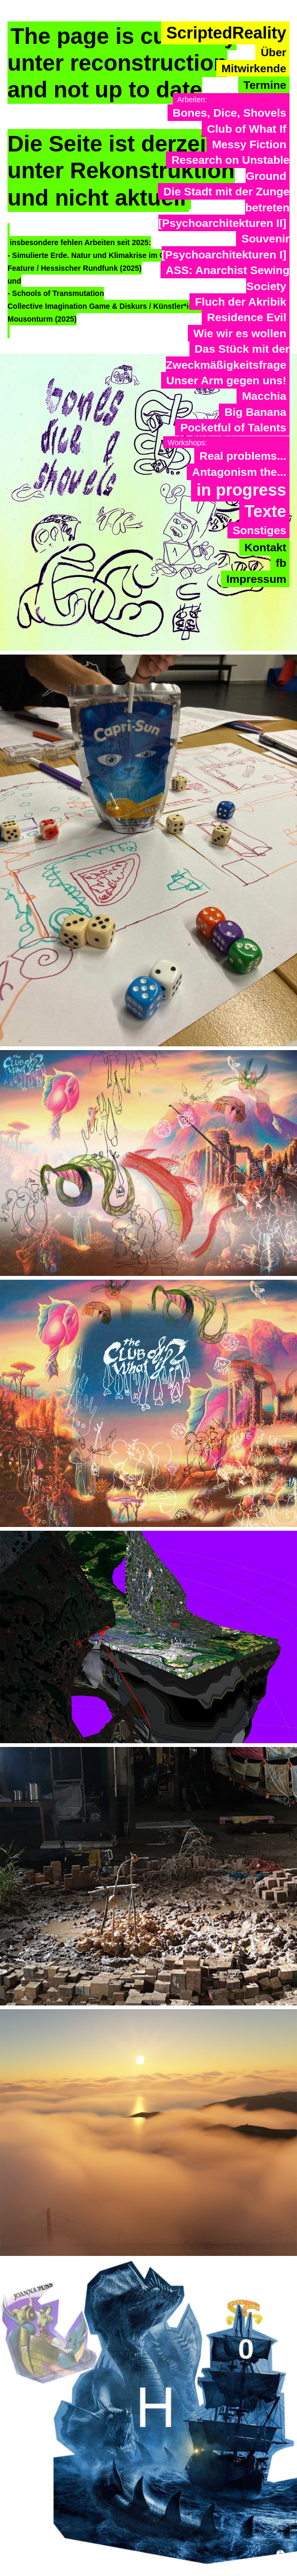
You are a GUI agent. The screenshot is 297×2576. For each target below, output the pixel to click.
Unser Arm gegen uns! (226, 380)
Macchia (264, 396)
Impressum (256, 579)
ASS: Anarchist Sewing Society (228, 278)
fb (281, 563)
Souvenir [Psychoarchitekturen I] (226, 246)
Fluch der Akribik (240, 301)
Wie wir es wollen (239, 333)
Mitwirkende (254, 68)
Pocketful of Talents (233, 427)
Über (273, 52)
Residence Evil (246, 317)
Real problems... (243, 456)
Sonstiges (259, 530)
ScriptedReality (226, 33)
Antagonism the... (239, 472)
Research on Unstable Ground (230, 167)
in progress (241, 490)
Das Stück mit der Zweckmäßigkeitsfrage (228, 356)
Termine (264, 85)
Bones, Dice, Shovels (229, 113)
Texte (265, 511)
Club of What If (246, 129)
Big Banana (255, 412)
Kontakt (265, 547)
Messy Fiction (249, 144)
